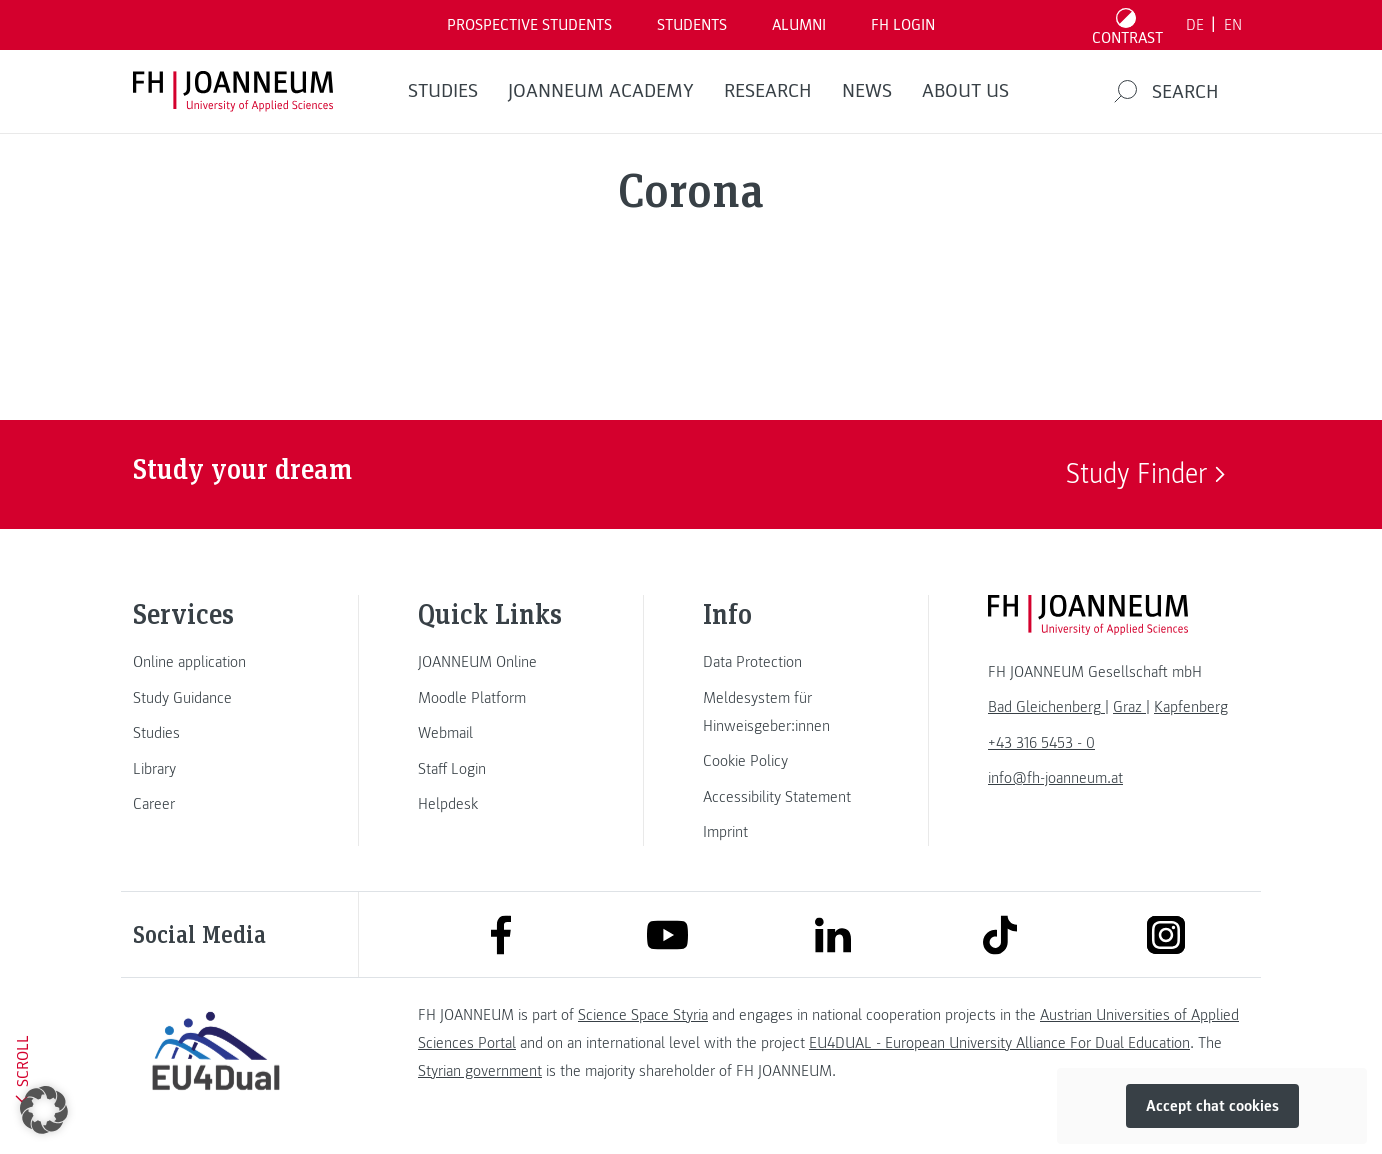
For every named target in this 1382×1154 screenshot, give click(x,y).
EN (1233, 25)
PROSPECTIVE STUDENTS (529, 25)
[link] (216, 662)
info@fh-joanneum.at (1055, 778)
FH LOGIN (903, 25)
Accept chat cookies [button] (1212, 1106)
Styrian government (480, 1071)
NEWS (867, 91)
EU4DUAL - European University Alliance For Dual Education (999, 1043)
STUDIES (443, 91)
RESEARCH (768, 91)
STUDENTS (692, 25)
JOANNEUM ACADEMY (601, 91)
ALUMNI (799, 25)
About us (965, 91)
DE (1195, 25)
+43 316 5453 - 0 (1041, 743)
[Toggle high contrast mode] (1128, 25)
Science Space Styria (643, 1015)
